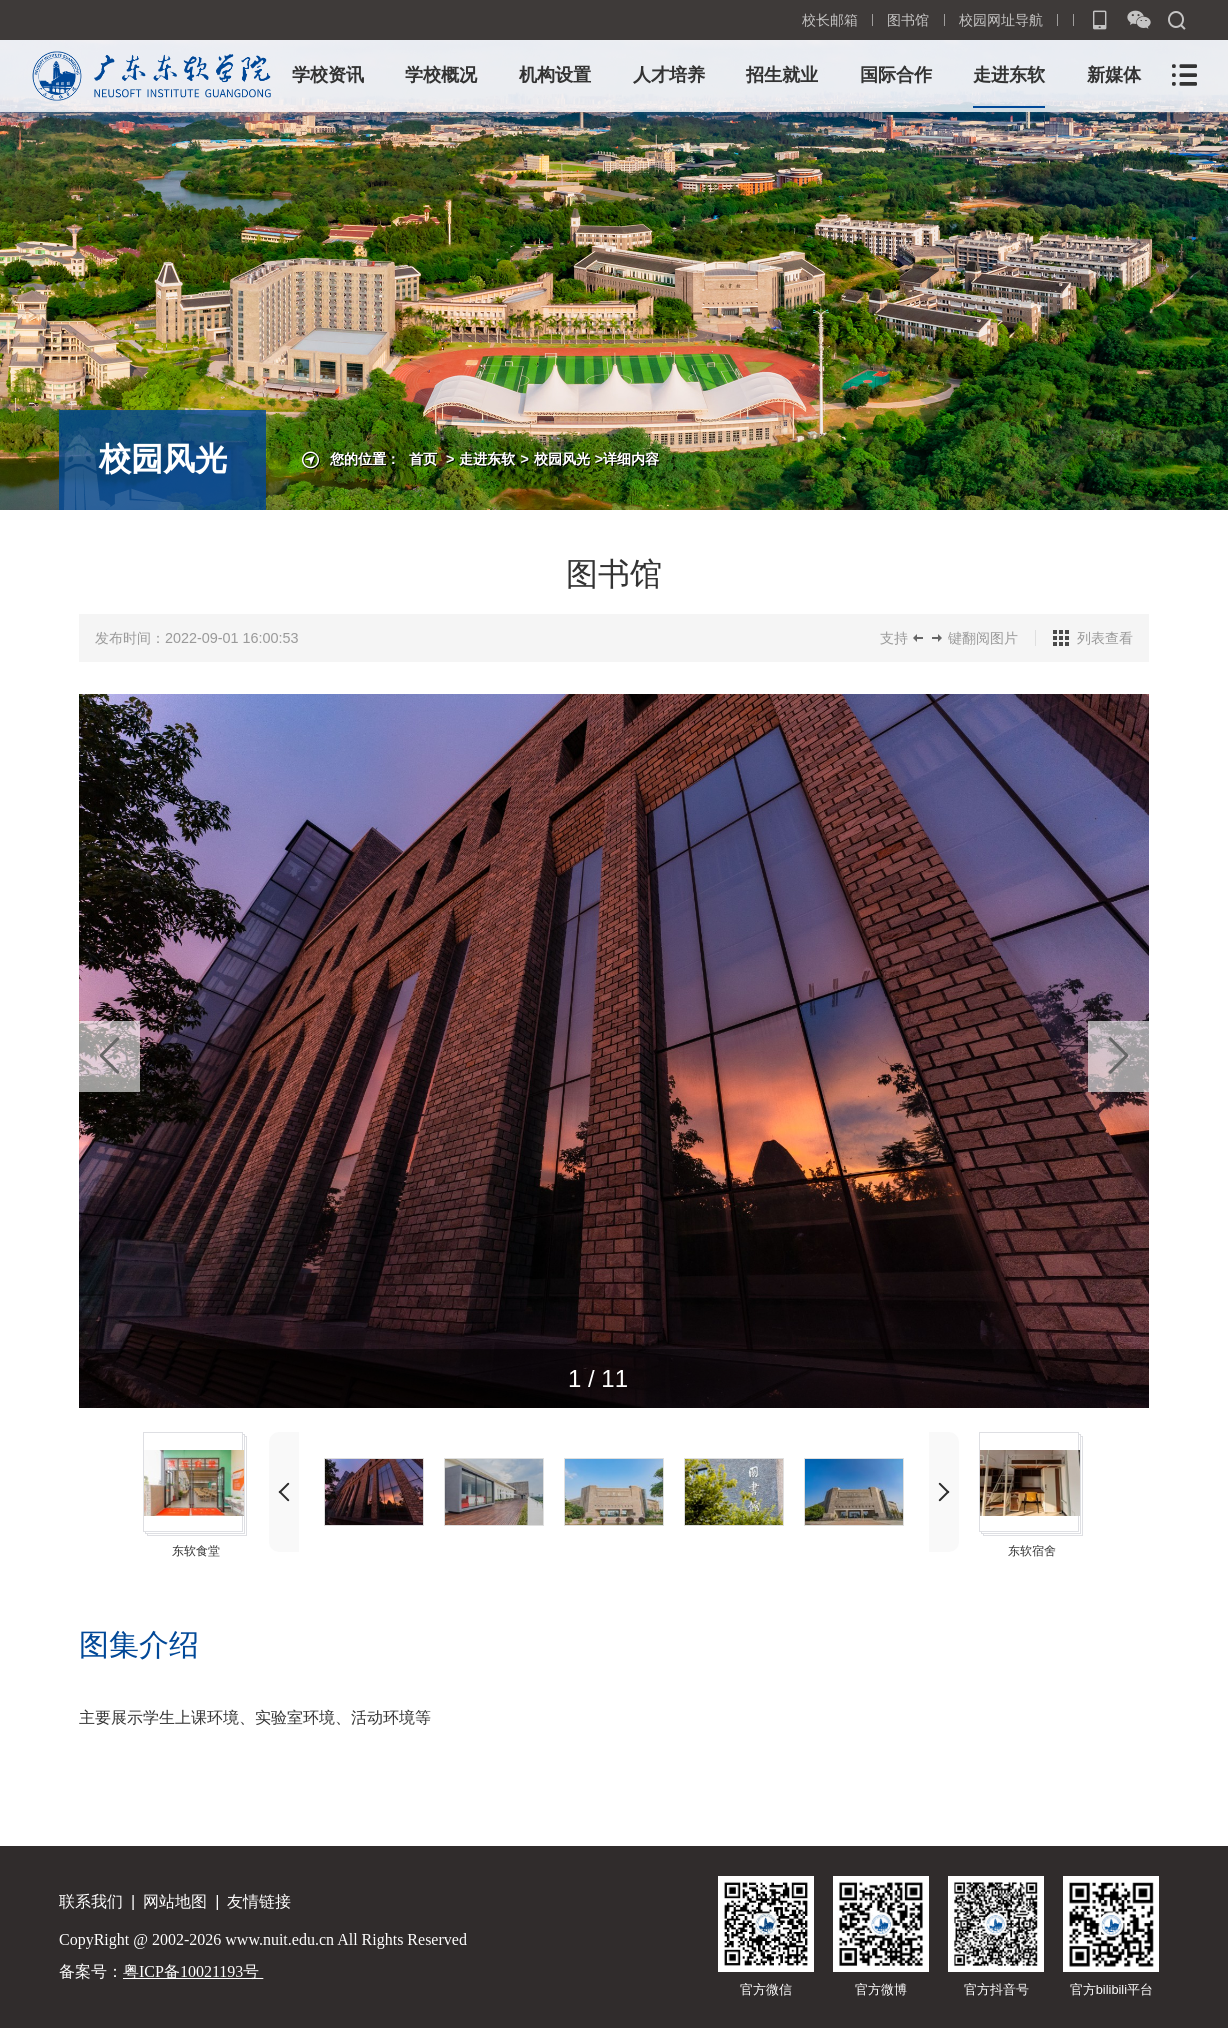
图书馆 (908, 20)
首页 (423, 459)
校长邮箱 (830, 20)
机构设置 (555, 75)
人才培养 (669, 75)
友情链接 (259, 1901)
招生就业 (782, 75)
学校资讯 (328, 75)
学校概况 (441, 75)
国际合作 (896, 75)
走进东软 (1009, 75)
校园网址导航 (1001, 20)
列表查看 (1105, 638)
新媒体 (1114, 75)
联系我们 (91, 1901)
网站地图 (175, 1901)
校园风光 (562, 459)
